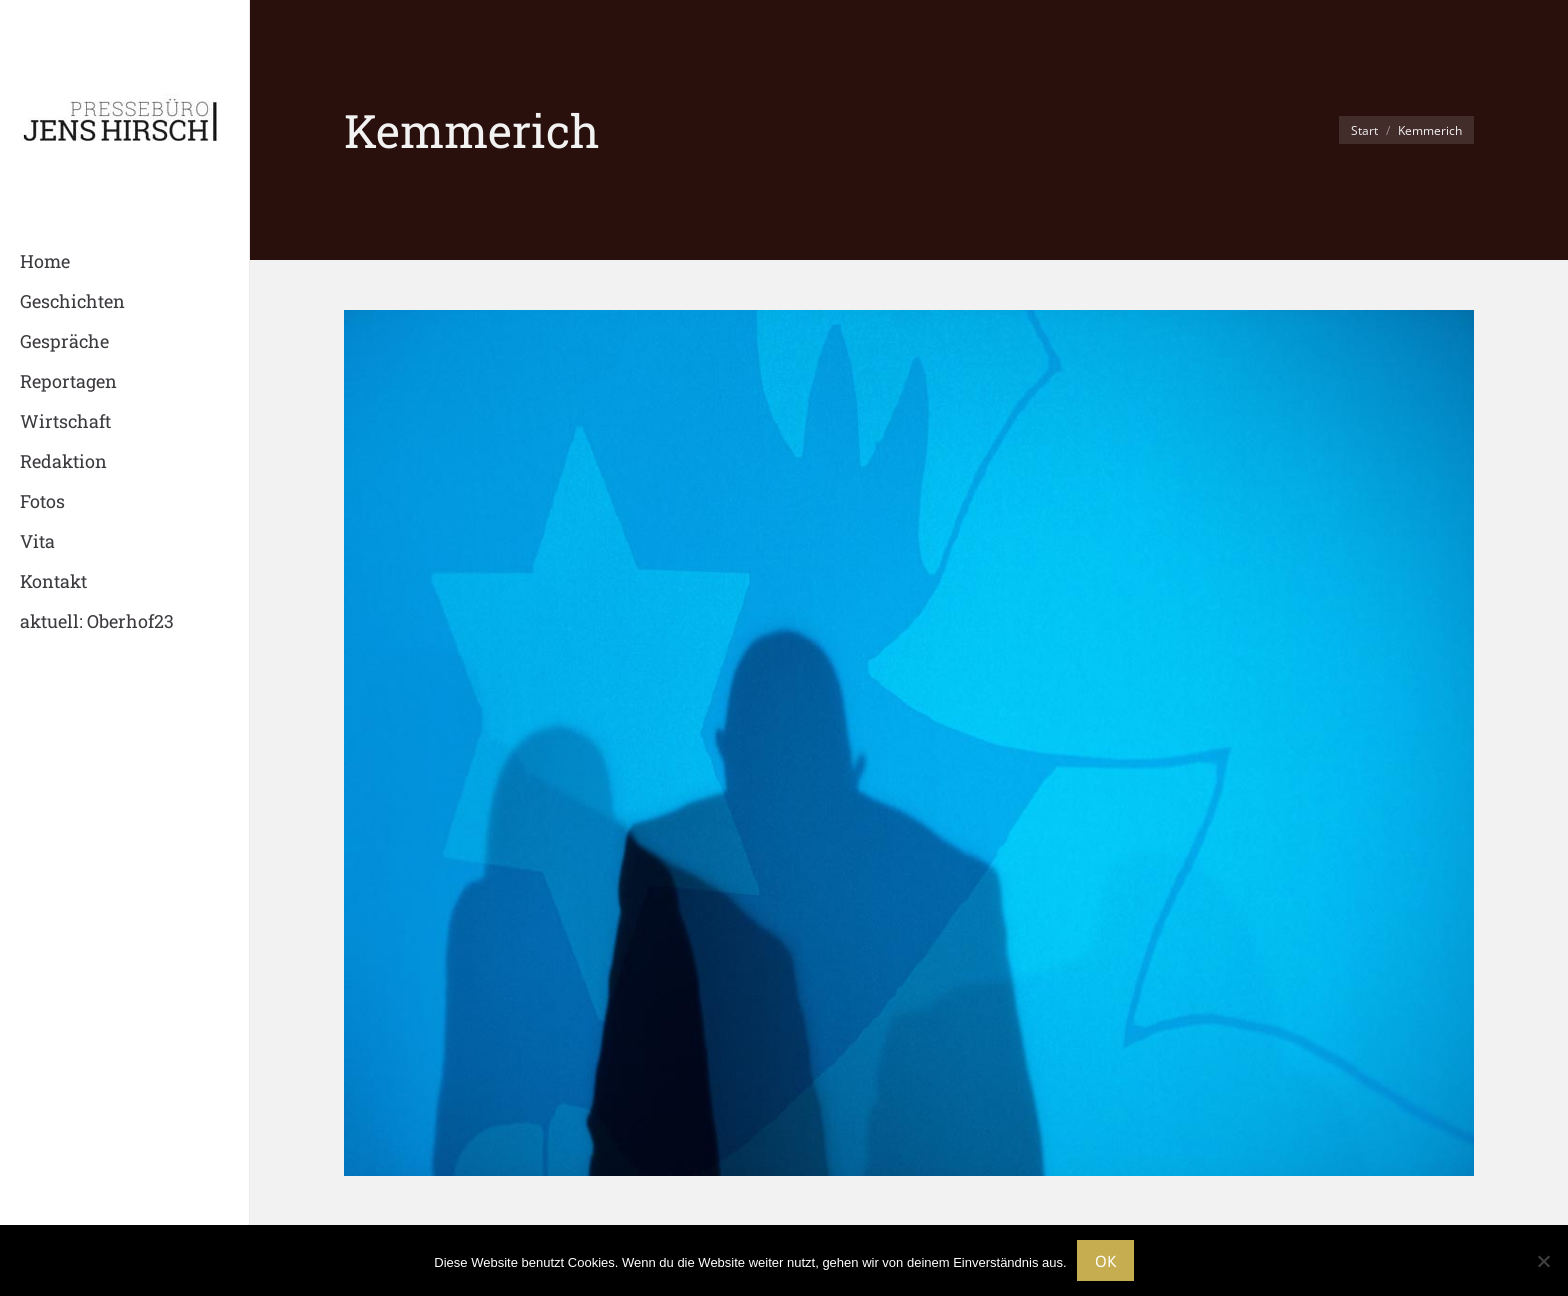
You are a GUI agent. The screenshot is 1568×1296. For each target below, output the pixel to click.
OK (1105, 1261)
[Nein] (1543, 1261)
